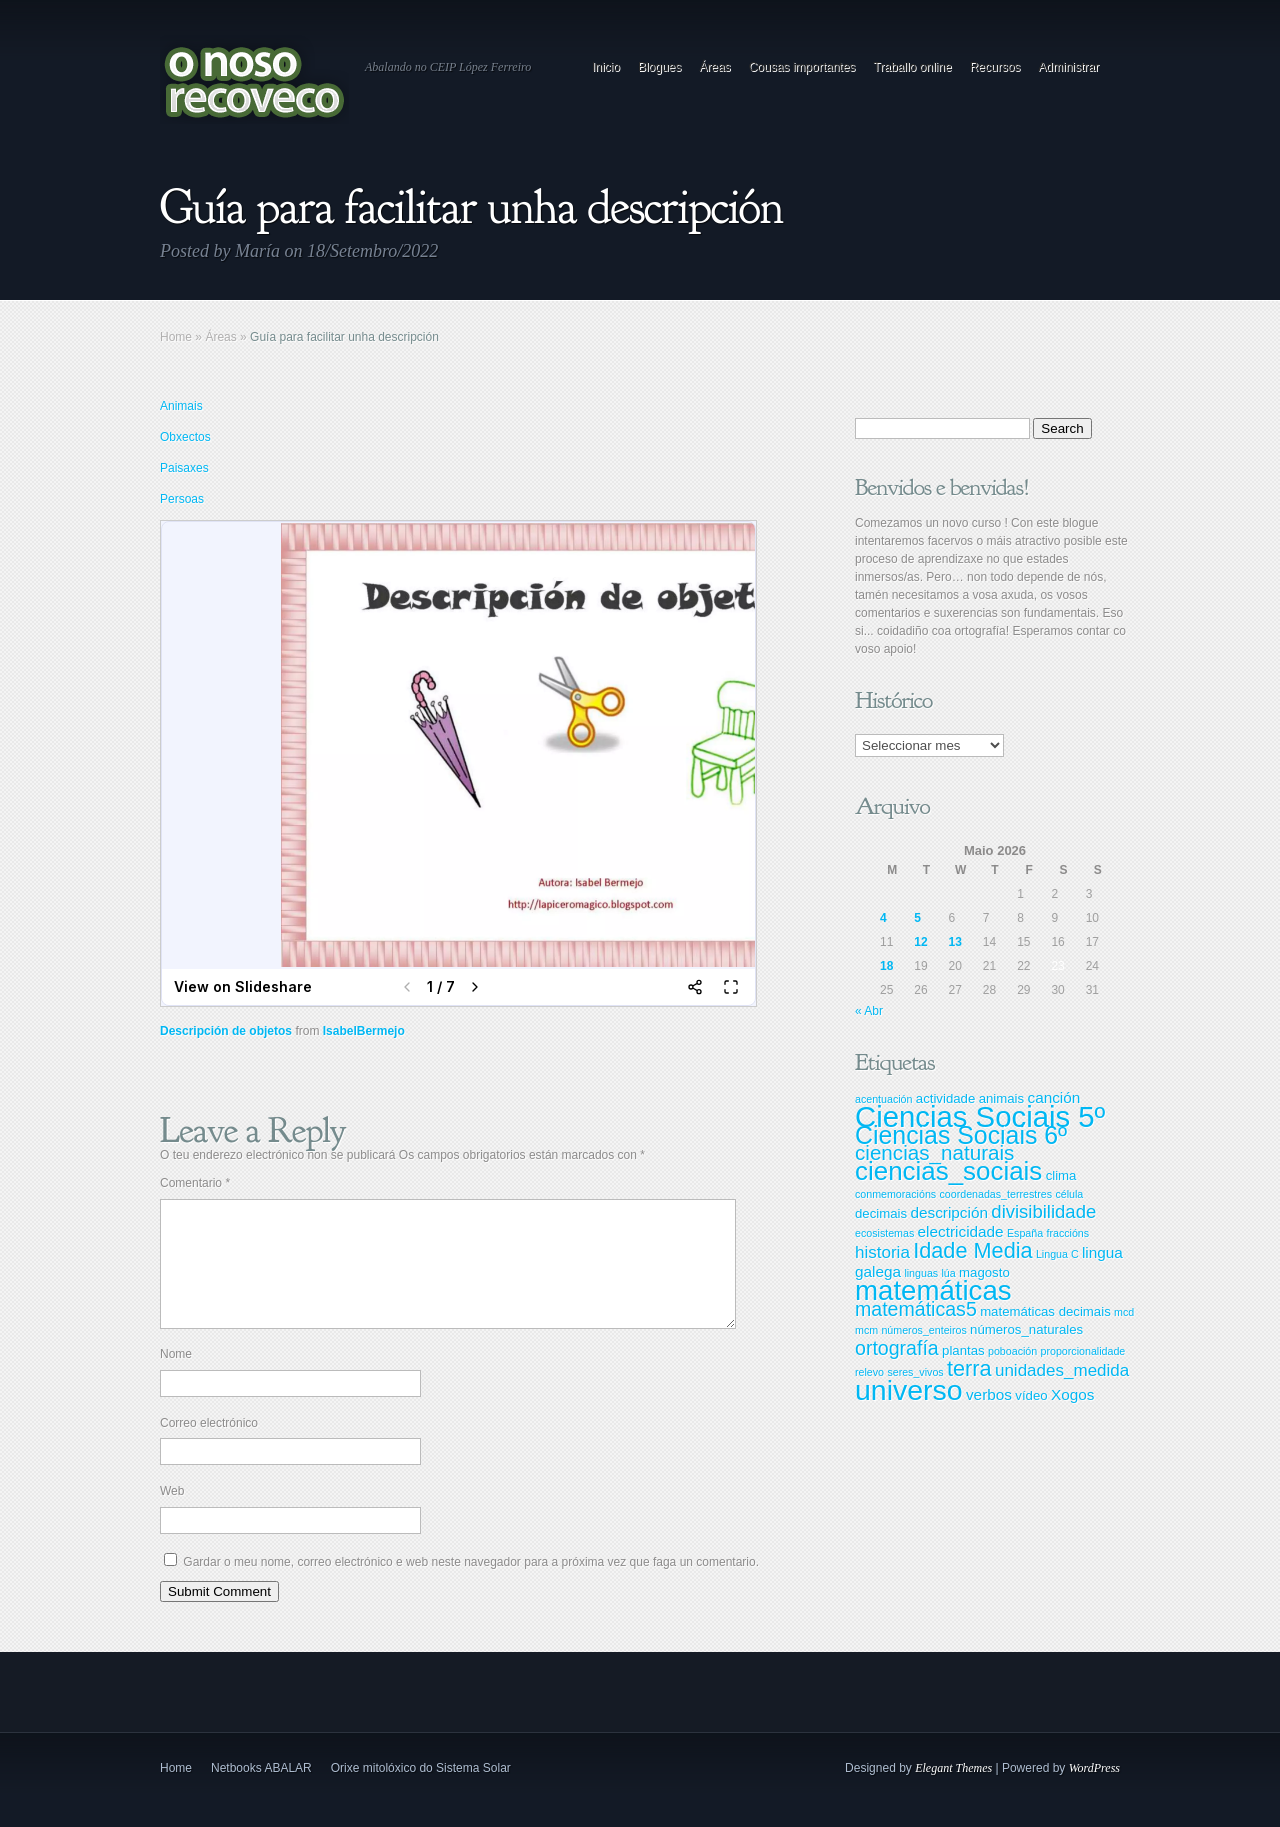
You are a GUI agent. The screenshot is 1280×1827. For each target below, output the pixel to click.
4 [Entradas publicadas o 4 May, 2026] (883, 918)
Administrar (1068, 67)
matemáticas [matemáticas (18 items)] (933, 1290)
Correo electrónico (209, 1447)
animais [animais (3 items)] (1002, 1098)
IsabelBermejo (364, 1031)
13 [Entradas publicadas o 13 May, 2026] (955, 942)
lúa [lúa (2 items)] (949, 1273)
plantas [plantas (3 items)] (963, 1350)
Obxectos (185, 437)
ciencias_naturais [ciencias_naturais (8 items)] (934, 1152)
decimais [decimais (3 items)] (881, 1213)
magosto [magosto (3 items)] (984, 1272)
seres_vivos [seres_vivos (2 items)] (915, 1372)
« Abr (869, 1011)
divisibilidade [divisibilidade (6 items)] (1043, 1211)
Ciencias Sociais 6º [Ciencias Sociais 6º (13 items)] (961, 1135)
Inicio (606, 67)
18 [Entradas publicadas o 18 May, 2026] (886, 966)
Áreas (714, 67)
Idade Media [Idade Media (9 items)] (972, 1250)
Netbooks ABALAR (261, 1792)
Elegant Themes (953, 1792)
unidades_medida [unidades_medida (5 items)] (1062, 1370)
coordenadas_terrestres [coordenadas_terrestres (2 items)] (995, 1194)
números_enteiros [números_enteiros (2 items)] (923, 1330)
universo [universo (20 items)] (909, 1390)
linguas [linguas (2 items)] (921, 1273)
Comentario (195, 1183)
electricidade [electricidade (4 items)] (961, 1231)
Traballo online (912, 67)
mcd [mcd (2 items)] (1124, 1312)
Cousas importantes (802, 67)
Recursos (995, 67)
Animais (181, 406)
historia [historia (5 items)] (882, 1252)
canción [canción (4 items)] (1053, 1097)
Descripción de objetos (226, 1031)
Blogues (659, 67)
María (257, 251)
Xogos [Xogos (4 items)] (1072, 1394)
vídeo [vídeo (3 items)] (1031, 1395)
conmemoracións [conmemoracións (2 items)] (895, 1194)
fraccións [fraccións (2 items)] (1067, 1233)
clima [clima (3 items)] (1061, 1175)
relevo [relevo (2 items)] (869, 1372)
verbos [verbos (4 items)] (989, 1394)
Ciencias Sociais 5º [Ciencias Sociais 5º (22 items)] (980, 1116)
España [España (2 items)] (1025, 1233)
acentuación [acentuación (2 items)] (883, 1099)
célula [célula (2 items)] (1069, 1194)
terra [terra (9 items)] (969, 1368)
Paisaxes (184, 468)
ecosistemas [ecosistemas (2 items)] (884, 1233)
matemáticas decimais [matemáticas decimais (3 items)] (1045, 1311)
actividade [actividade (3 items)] (945, 1098)
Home (176, 337)
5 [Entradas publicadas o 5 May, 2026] (917, 918)
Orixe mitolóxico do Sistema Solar (421, 1792)
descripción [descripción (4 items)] (949, 1212)
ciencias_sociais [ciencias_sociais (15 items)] (948, 1171)
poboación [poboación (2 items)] (1012, 1351)
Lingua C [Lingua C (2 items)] (1057, 1254)
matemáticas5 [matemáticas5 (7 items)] (916, 1309)
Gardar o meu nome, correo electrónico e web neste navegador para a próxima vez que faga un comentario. (471, 1586)
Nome (176, 1378)
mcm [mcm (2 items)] (866, 1330)
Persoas (182, 499)
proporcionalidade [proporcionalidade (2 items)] (1083, 1351)
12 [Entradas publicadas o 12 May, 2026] (920, 942)
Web (172, 1515)
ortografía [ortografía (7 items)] (897, 1348)
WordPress (1094, 1792)
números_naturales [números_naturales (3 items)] (1026, 1329)
